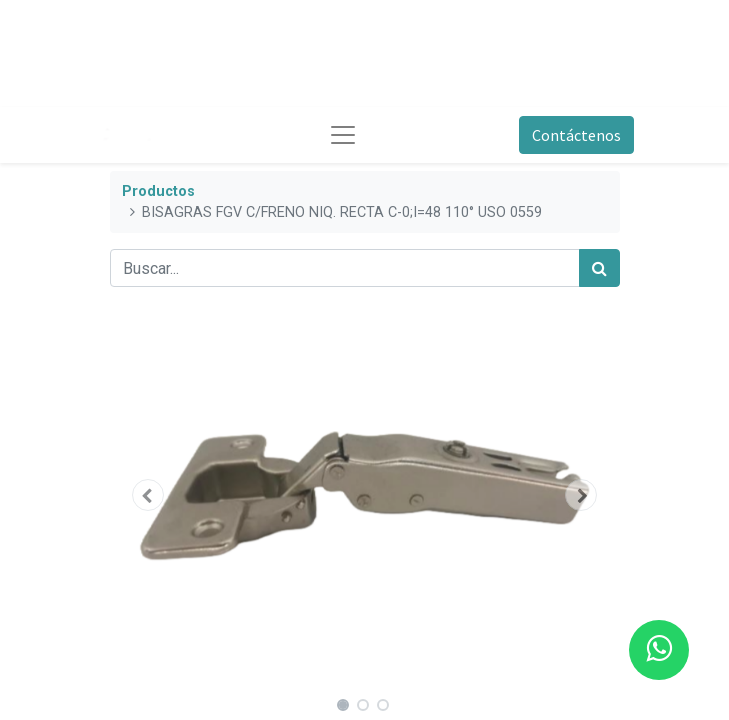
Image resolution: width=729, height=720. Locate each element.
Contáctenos (576, 135)
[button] (148, 495)
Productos (158, 191)
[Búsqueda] (599, 268)
